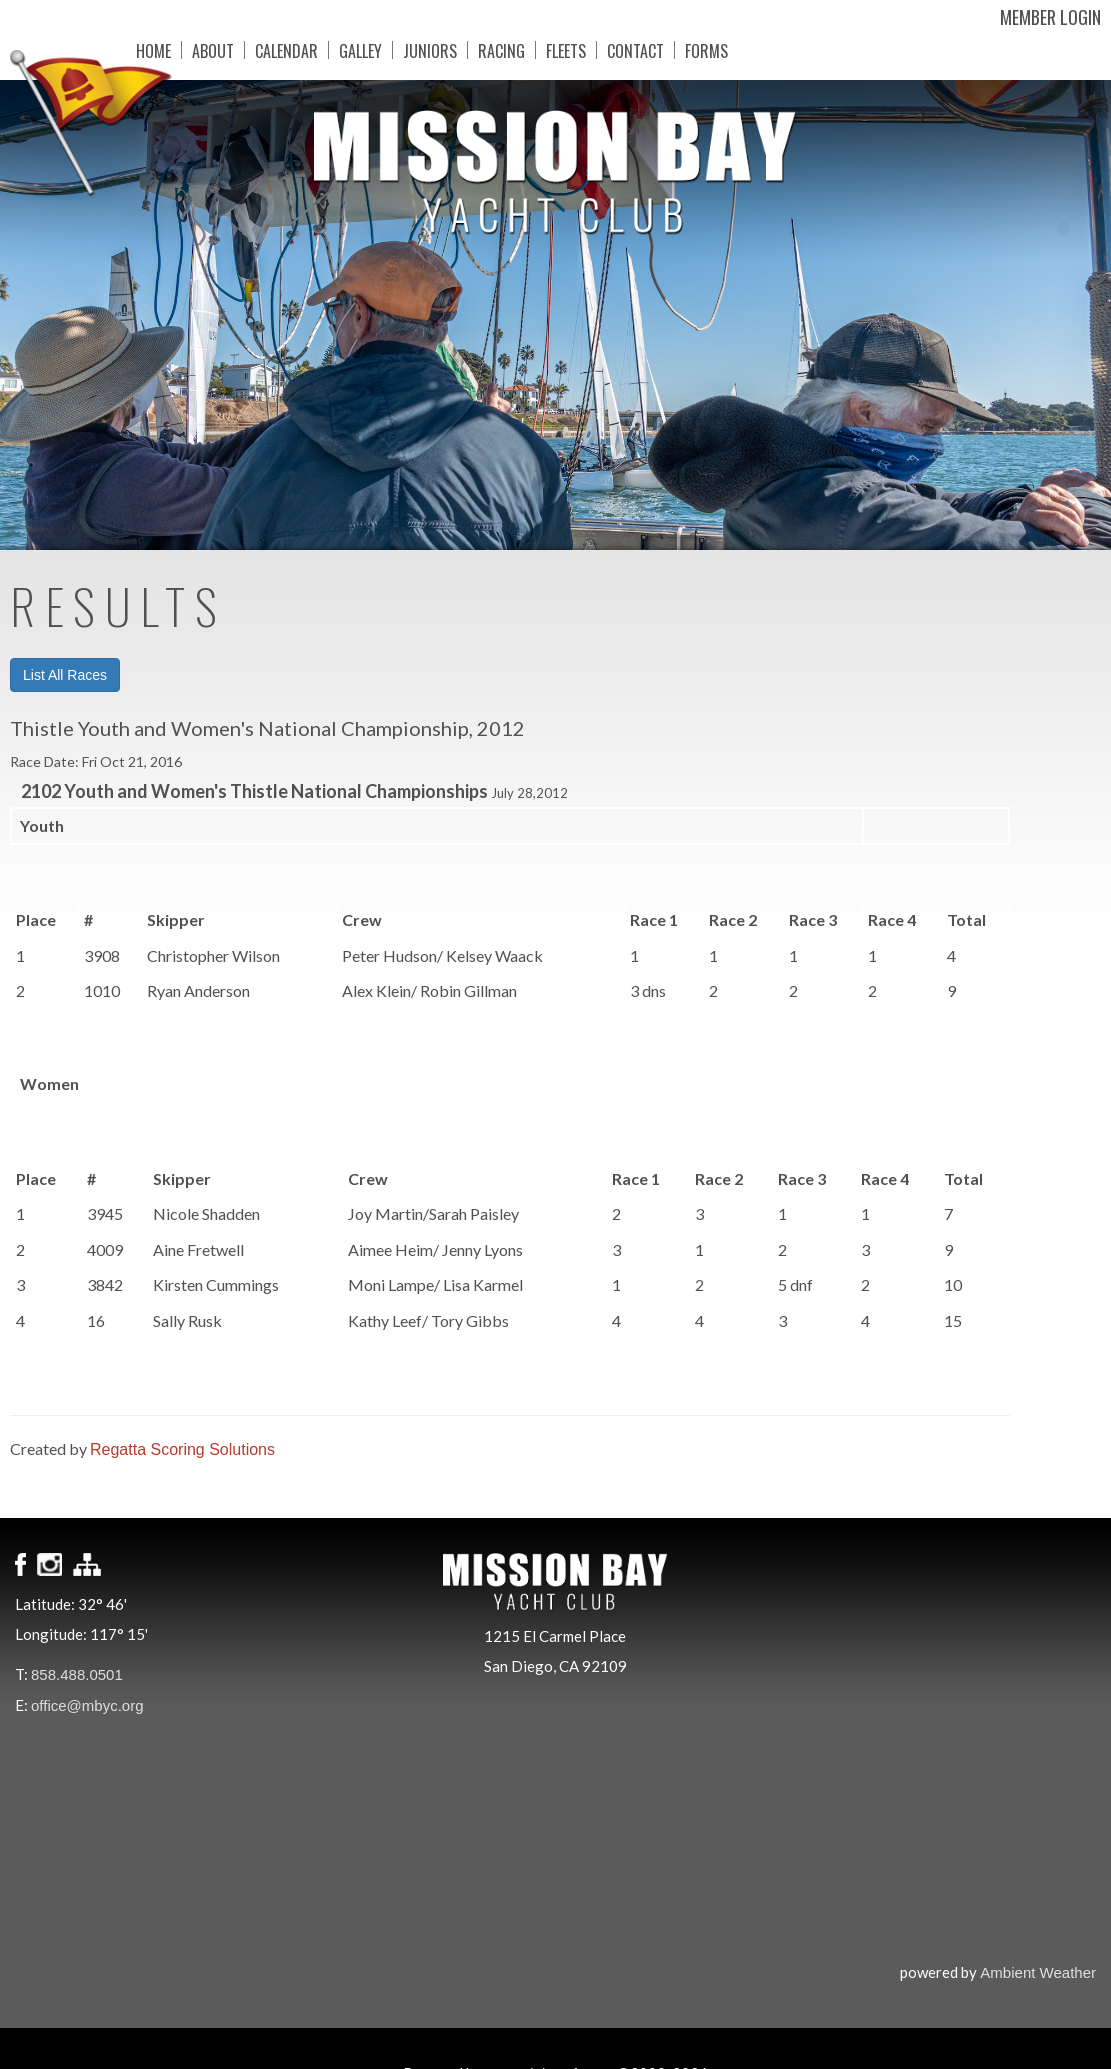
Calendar (271, 50)
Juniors (415, 50)
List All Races (65, 675)
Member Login (1050, 17)
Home (138, 50)
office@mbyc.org (87, 1705)
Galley (345, 50)
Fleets (551, 50)
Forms (691, 50)
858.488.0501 (77, 1674)
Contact (620, 50)
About (198, 50)
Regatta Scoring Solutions (182, 1449)
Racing (486, 50)
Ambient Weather (1038, 1972)
